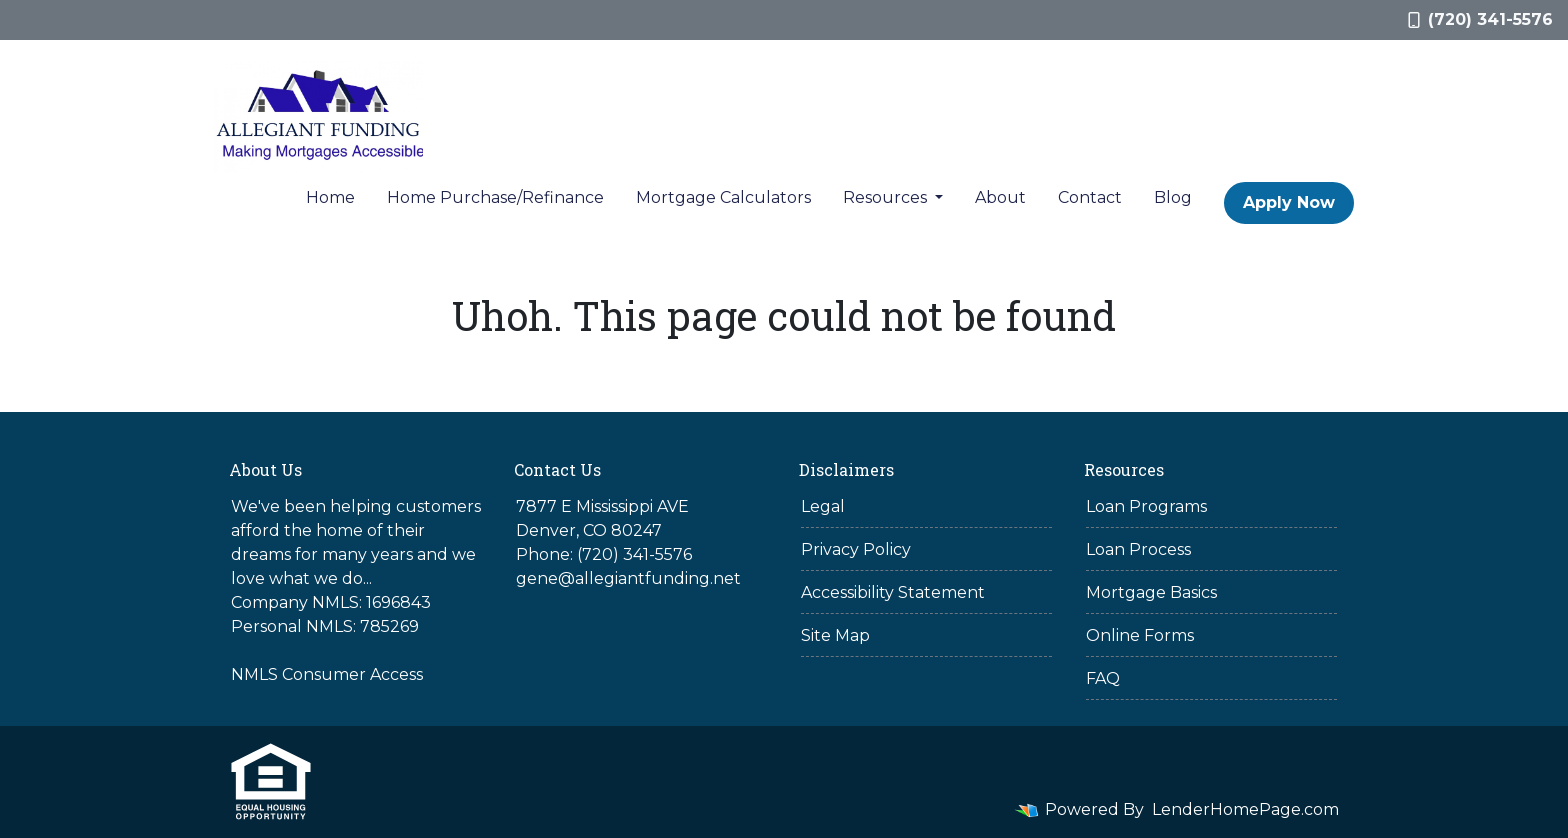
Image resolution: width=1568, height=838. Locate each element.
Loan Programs (1146, 506)
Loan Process (1138, 549)
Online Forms (1140, 635)
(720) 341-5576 (1480, 19)
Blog (1173, 197)
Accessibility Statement (893, 592)
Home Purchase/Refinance (495, 197)
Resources (887, 197)
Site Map (835, 635)
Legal (823, 506)
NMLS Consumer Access (327, 674)
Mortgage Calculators (723, 197)
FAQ (1103, 678)
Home (330, 197)
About (1000, 197)
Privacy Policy (856, 549)
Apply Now (1289, 202)
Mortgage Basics (1151, 592)
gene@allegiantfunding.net (628, 578)
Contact (1090, 197)
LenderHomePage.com (1245, 809)
